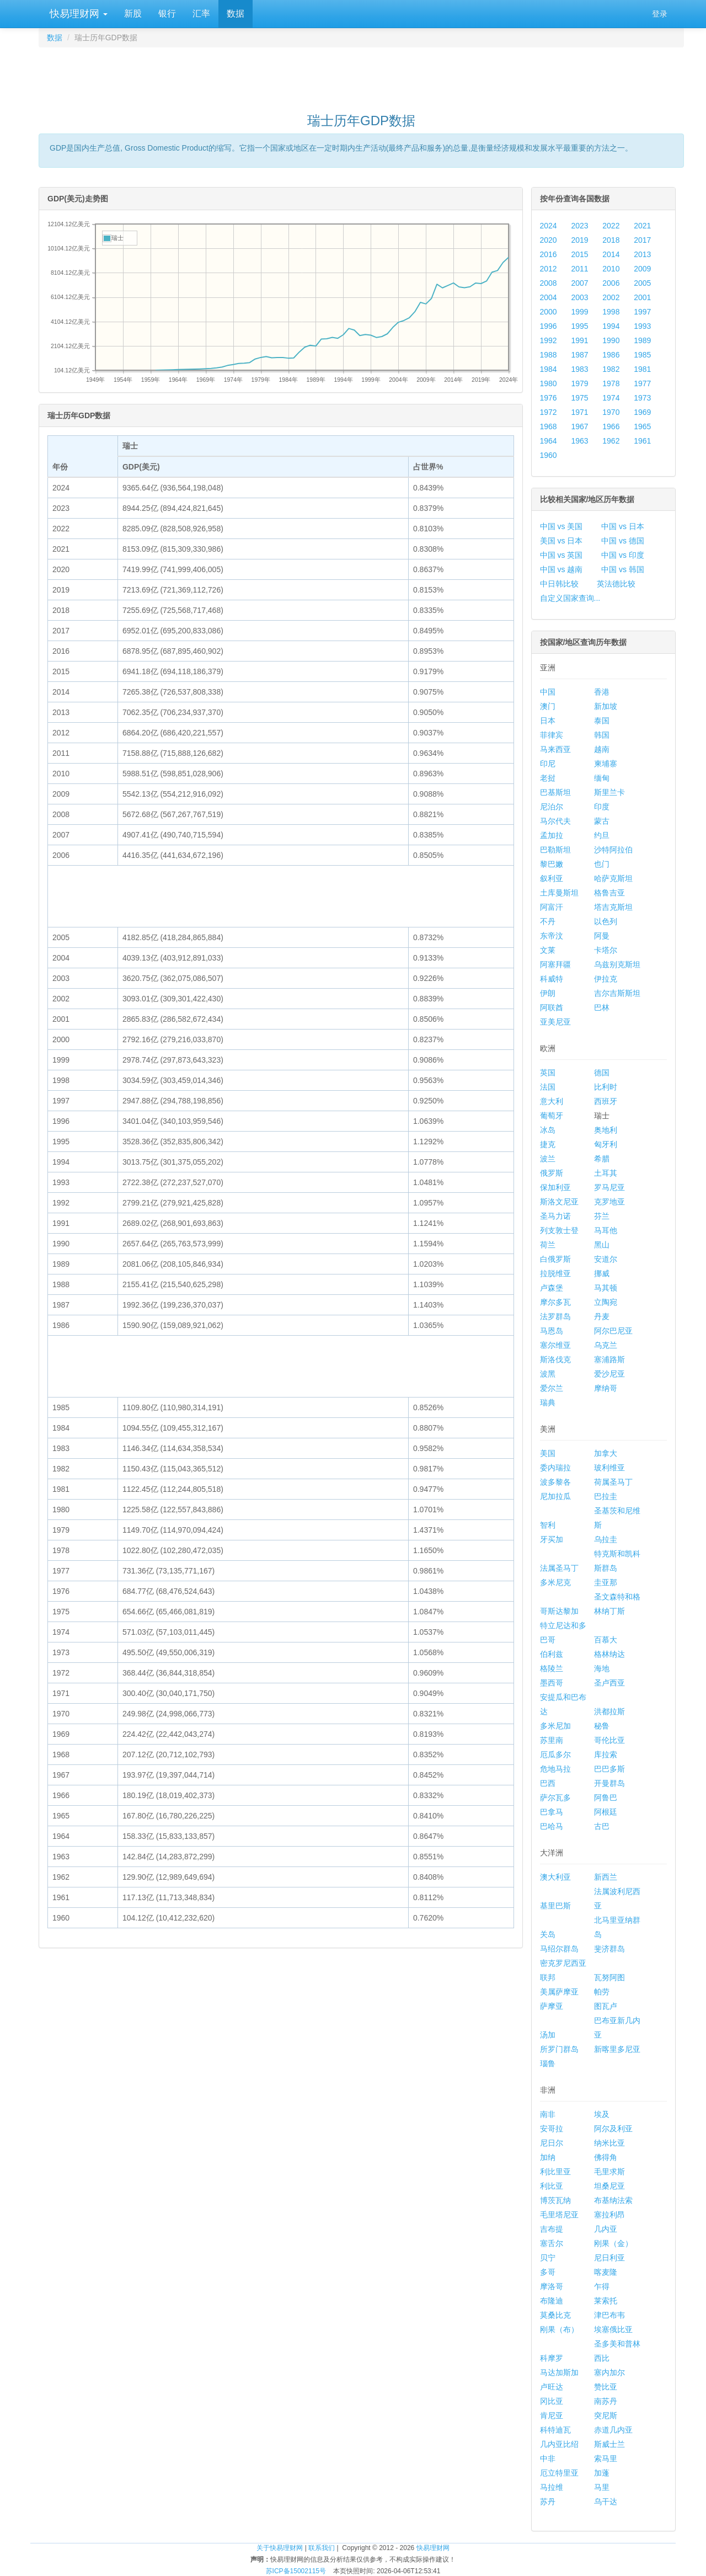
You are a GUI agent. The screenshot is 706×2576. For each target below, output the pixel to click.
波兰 (547, 1158)
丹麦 (601, 1316)
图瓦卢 (605, 2006)
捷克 (547, 1144)
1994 (610, 326)
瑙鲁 (547, 2063)
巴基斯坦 (555, 792)
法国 (547, 1086)
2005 (642, 283)
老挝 (547, 778)
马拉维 (551, 2487)
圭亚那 (605, 1582)
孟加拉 (551, 835)
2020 (548, 240)
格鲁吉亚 (609, 892)
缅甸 (601, 778)
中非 (547, 2458)
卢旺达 (551, 2386)
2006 (610, 283)
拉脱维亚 (555, 1273)
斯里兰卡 (609, 792)
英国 (547, 1072)
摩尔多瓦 (555, 1302)
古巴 (601, 1826)
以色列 (605, 921)
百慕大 (605, 1639)
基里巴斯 (555, 1905)
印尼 (547, 763)
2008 (548, 283)
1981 (642, 369)
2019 (579, 240)
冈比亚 (551, 2401)
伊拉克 (605, 978)
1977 (642, 383)
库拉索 (605, 1754)
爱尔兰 (551, 1388)
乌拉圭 (605, 1539)
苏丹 (547, 2501)
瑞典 (547, 1402)
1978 (610, 383)
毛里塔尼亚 (559, 2214)
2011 (579, 268)
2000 (548, 311)
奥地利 (605, 1130)
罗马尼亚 (609, 1187)
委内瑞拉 (555, 1467)
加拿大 (605, 1453)
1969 (642, 412)
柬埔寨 (605, 763)
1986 (610, 354)
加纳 (547, 2157)
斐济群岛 (609, 1948)
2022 (610, 225)
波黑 (547, 1373)
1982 (610, 369)
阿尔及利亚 (613, 2128)
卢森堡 (551, 1287)
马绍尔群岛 (559, 1948)
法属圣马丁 (559, 1568)
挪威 (601, 1273)
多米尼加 (555, 1725)
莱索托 (605, 2300)
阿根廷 (605, 1811)
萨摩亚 (551, 2006)
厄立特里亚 (559, 2472)
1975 (579, 397)
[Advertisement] (361, 75)
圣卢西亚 (609, 1682)
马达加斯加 (559, 2372)
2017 (642, 240)
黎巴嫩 (551, 864)
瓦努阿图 (609, 1977)
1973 (642, 397)
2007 (579, 283)
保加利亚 (555, 1187)
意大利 (551, 1101)
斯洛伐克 (555, 1359)
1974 (610, 397)
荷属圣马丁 (613, 1482)
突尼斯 (605, 2415)
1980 (548, 383)
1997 (642, 311)
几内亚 (605, 2229)
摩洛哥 (551, 2286)
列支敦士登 (559, 1230)
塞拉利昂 (609, 2214)
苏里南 (551, 1740)
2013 (642, 254)
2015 (579, 254)
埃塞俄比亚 (613, 2329)
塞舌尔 (551, 2243)
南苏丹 (605, 2401)
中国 (547, 691)
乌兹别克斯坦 (617, 964)
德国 (601, 1072)
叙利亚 (551, 878)
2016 (548, 254)
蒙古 (601, 821)
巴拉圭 (605, 1496)
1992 (548, 340)
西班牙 (605, 1101)
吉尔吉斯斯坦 (617, 993)
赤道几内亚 (613, 2429)
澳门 (547, 706)
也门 (601, 864)
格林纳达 (609, 1654)
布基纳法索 (613, 2200)
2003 (579, 297)
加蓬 (601, 2472)
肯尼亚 (551, 2415)
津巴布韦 (609, 2315)
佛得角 (605, 2157)
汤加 (547, 2034)
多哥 (547, 2272)
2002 (610, 297)
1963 (579, 440)
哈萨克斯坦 (613, 878)
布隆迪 (551, 2300)
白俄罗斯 (555, 1259)
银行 (167, 13)
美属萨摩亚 (559, 1991)
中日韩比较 (559, 583)
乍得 (601, 2286)
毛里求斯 (609, 2171)
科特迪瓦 (555, 2429)
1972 (548, 412)
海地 (601, 1668)
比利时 (605, 1086)
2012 (548, 268)
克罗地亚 (609, 1201)
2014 (610, 254)
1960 (548, 455)
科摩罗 (551, 2358)
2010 (610, 268)
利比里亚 (555, 2171)
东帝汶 (551, 935)
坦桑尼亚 (609, 2186)
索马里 (605, 2458)
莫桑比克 (555, 2315)
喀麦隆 (605, 2272)
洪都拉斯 (609, 1711)
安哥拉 (551, 2128)
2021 (642, 225)
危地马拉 (555, 1768)
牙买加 (551, 1539)
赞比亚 (605, 2386)
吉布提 (551, 2229)
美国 (547, 1453)
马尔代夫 (555, 821)
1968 (548, 426)
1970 (610, 412)
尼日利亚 (609, 2257)
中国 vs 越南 (561, 569)
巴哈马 (551, 1826)
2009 (642, 268)
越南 (601, 749)
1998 (610, 311)
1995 (579, 326)
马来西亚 (555, 749)
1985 (642, 354)
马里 (601, 2487)
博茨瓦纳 (555, 2200)
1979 (579, 383)
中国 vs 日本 (622, 526)
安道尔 (605, 1259)
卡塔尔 (605, 950)
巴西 (547, 1783)
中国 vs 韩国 (622, 569)
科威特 (551, 978)
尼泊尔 (551, 806)
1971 (579, 412)
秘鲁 (601, 1725)
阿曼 (601, 935)
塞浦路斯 (609, 1359)
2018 (610, 240)
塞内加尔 (609, 2372)
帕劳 (601, 1991)
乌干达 (605, 2501)
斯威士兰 (609, 2444)
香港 (601, 691)
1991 (579, 340)
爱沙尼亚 (609, 1373)
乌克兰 (605, 1345)
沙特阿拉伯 (613, 849)
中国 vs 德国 (622, 540)
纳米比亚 (609, 2142)
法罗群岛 (555, 1316)
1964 (548, 440)
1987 (579, 354)
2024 (548, 225)
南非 (547, 2114)
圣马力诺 (555, 1216)
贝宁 (547, 2257)
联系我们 (321, 2548)
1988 (548, 354)
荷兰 (547, 1244)
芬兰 (601, 1216)
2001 (642, 297)
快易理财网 (77, 13)
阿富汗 (551, 907)
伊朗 (547, 993)
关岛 (547, 1934)
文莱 (547, 950)
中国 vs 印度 (622, 555)
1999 (579, 311)
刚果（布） (559, 2329)
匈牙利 (605, 1144)
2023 (579, 225)
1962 (610, 440)
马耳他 (605, 1230)
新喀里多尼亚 (617, 2049)
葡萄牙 (551, 1115)
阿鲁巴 (605, 1797)
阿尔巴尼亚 (613, 1330)
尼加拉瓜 (555, 1496)
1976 (548, 397)
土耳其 (605, 1173)
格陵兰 (551, 1668)
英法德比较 (616, 583)
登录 (659, 13)
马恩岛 (551, 1330)
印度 (601, 806)
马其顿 (605, 1287)
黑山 (601, 1244)
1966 (610, 426)
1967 (579, 426)
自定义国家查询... (570, 598)
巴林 (601, 1007)
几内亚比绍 (559, 2444)
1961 (642, 440)
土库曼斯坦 (559, 892)
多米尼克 (555, 1582)
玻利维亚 (609, 1467)
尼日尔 (551, 2142)
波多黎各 (555, 1482)
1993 (642, 326)
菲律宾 (551, 734)
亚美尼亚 (555, 1021)
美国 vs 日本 (561, 540)
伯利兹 (551, 1654)
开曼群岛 (609, 1783)
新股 (133, 13)
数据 (235, 13)
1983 (579, 369)
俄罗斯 (551, 1173)
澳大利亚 (555, 1877)
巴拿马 (551, 1811)
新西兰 (605, 1877)
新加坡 (605, 706)
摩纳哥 (605, 1388)
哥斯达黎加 (559, 1611)
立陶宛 (605, 1302)
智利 (547, 1525)
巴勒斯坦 (555, 849)
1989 (642, 340)
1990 (610, 340)
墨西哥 (551, 1682)
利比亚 (551, 2186)
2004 (548, 297)
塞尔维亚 (555, 1345)
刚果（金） (613, 2243)
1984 (548, 369)
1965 (642, 426)
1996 (548, 326)
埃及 (601, 2114)
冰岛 (547, 1130)
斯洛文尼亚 (559, 1201)
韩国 (601, 734)
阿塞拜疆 (555, 964)
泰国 (601, 720)
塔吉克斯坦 (613, 907)
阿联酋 (551, 1007)
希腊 (601, 1158)
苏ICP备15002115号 (296, 2571)
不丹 (547, 921)
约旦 (601, 835)
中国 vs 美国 (561, 526)
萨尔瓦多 (555, 1797)
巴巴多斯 (609, 1768)
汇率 (201, 13)
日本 (547, 720)
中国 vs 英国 (561, 555)
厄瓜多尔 (555, 1754)
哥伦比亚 (609, 1740)
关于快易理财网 (279, 2548)
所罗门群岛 (559, 2049)
